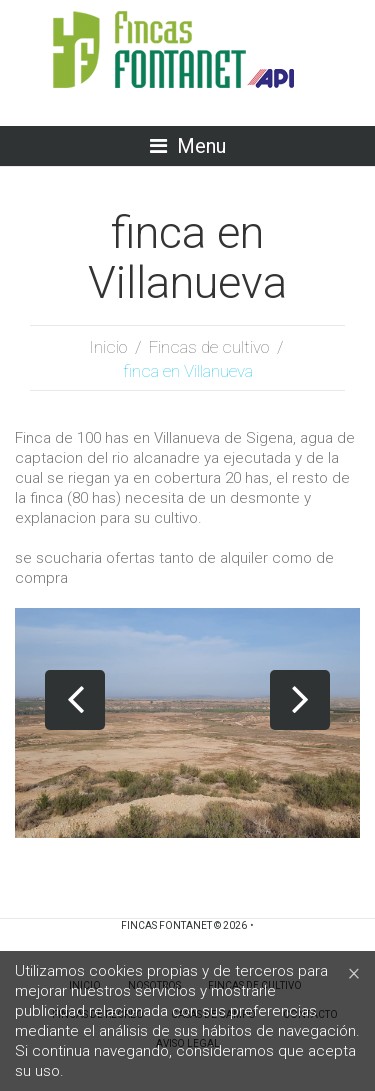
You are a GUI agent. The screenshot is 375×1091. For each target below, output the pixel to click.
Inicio (108, 347)
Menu (201, 146)
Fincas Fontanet (166, 925)
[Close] (354, 972)
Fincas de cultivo (209, 347)
